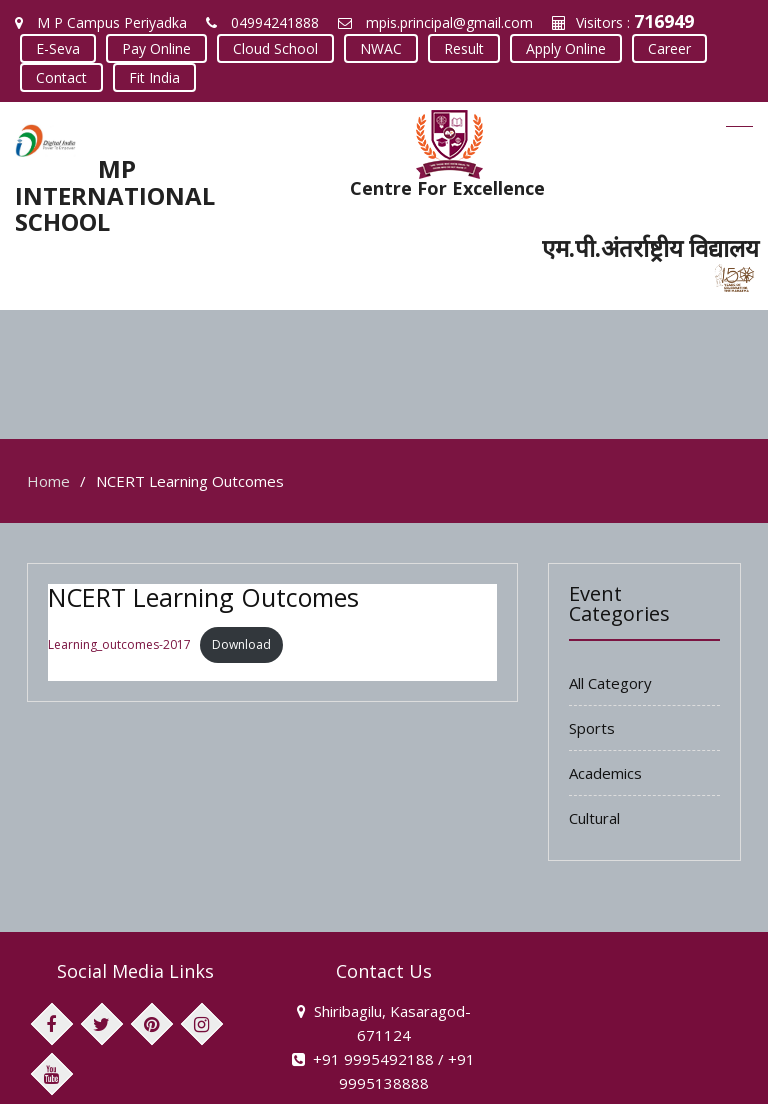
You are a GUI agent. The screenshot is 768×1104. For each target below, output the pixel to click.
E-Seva (58, 48)
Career (669, 48)
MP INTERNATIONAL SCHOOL (115, 195)
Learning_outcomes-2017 (119, 515)
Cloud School (275, 48)
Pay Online (156, 48)
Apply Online (566, 48)
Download (241, 515)
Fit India (154, 77)
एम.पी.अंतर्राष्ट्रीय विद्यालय (650, 247)
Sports (592, 599)
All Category (610, 554)
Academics (605, 644)
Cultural (594, 689)
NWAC (381, 48)
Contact (61, 77)
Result (464, 48)
